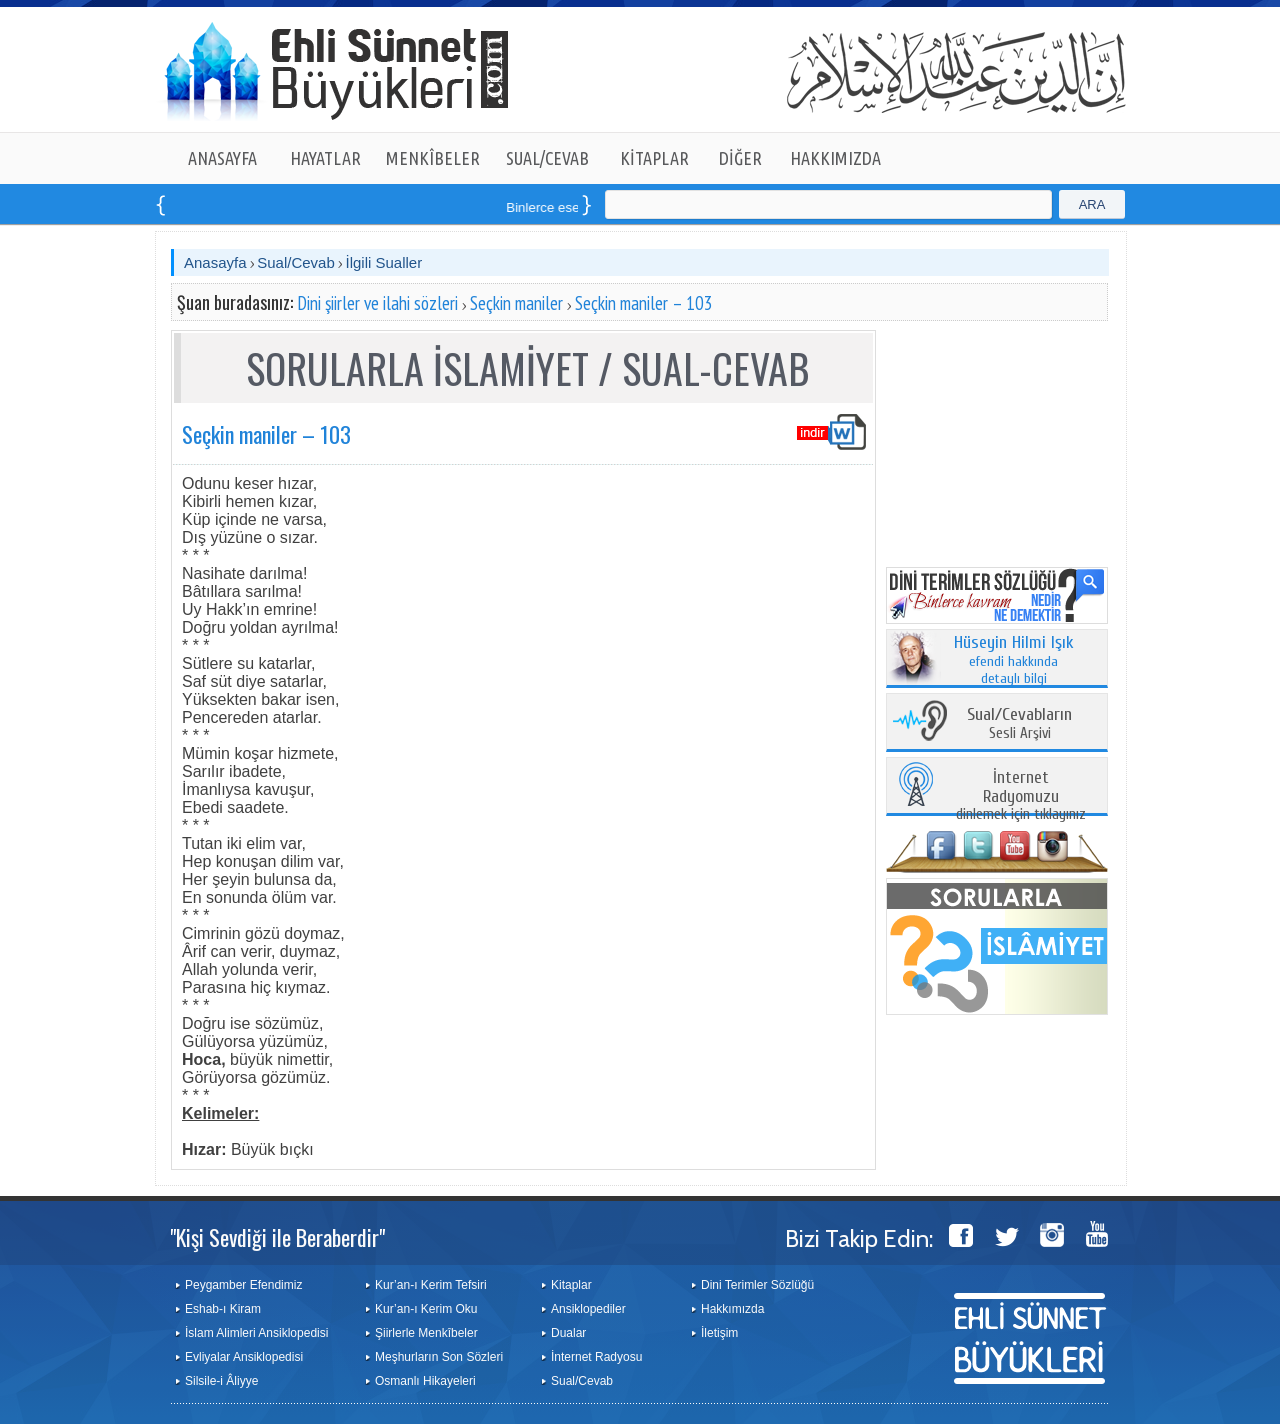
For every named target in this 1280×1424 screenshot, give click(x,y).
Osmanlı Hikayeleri (425, 1381)
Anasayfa (215, 262)
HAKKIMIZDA (835, 158)
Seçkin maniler (516, 303)
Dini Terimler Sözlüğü (757, 1285)
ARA (1092, 204)
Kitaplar (571, 1285)
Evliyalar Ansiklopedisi (244, 1357)
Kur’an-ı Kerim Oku (426, 1309)
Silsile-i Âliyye (221, 1381)
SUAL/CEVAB (547, 158)
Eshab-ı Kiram (223, 1309)
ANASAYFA (222, 158)
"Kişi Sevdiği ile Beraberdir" (277, 1237)
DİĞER (740, 158)
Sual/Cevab (296, 262)
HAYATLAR (325, 158)
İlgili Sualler (383, 262)
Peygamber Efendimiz (243, 1285)
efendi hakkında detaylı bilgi (1014, 661)
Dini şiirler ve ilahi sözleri (377, 303)
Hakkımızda (732, 1309)
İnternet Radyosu (596, 1357)
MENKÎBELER (433, 158)
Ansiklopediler (588, 1309)
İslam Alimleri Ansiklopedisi (256, 1333)
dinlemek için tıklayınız (1021, 796)
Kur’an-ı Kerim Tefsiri (431, 1285)
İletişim (719, 1333)
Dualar (568, 1333)
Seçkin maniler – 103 (644, 303)
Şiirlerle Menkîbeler (426, 1333)
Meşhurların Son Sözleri (439, 1357)
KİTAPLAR (654, 158)
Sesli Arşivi (1019, 724)
